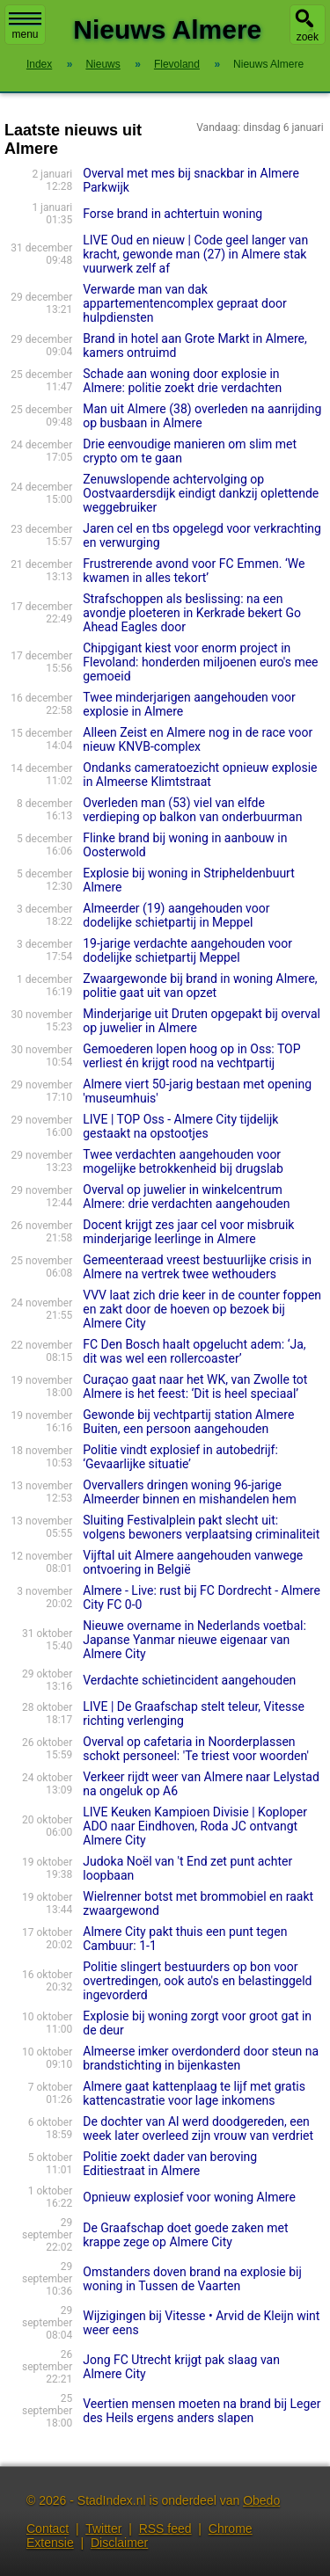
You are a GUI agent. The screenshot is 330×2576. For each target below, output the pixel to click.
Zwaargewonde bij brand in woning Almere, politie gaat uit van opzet (200, 985)
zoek (308, 37)
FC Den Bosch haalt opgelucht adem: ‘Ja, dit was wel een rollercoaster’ (194, 1351)
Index (39, 64)
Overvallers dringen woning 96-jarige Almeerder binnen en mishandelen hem (190, 1492)
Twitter (103, 2528)
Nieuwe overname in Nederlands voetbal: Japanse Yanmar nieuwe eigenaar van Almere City (194, 1640)
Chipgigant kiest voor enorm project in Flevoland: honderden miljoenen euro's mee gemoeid (200, 662)
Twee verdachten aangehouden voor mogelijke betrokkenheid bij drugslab (183, 1161)
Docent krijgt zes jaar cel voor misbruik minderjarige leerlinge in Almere (188, 1232)
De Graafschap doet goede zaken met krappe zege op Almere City (185, 2235)
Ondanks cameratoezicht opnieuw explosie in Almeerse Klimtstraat (200, 774)
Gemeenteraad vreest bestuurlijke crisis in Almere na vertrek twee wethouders (197, 1267)
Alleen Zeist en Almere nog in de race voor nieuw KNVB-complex (197, 739)
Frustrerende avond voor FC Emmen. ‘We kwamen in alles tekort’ (193, 571)
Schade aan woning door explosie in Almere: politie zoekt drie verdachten (182, 381)
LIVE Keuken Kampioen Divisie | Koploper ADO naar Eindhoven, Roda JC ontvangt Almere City (195, 1826)
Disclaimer (119, 2543)
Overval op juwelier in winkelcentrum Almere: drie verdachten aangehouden (186, 1196)
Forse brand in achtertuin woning (172, 214)
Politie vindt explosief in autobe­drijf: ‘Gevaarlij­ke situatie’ (180, 1457)
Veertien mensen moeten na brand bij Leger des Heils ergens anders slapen (201, 2411)
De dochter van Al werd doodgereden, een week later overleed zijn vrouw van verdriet (198, 2128)
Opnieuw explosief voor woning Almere (189, 2197)
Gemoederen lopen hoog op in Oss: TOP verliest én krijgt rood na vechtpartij (191, 1056)
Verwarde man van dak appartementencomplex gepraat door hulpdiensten (184, 303)
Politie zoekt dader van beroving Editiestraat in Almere (170, 2164)
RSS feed (165, 2528)
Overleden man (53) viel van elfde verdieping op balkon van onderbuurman (192, 810)
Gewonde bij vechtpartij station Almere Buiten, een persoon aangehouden (188, 1422)
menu (25, 26)
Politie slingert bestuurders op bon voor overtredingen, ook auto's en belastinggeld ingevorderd (197, 1981)
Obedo (261, 2500)
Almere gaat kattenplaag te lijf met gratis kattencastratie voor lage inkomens (194, 2093)
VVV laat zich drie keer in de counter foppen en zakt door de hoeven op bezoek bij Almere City (202, 1309)
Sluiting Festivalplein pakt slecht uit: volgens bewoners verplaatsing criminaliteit (201, 1527)
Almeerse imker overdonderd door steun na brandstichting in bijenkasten (201, 2058)
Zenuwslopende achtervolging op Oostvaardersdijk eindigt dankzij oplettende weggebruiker (201, 493)
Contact (47, 2528)
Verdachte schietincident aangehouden (189, 1680)
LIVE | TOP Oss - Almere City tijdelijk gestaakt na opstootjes (180, 1126)
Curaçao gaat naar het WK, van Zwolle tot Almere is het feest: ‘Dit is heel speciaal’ (195, 1386)
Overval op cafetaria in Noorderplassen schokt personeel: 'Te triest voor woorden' (196, 1749)
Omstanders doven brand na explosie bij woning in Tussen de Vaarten (192, 2279)
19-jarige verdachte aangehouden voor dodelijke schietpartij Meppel (187, 950)
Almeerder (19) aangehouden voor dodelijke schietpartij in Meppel (176, 915)
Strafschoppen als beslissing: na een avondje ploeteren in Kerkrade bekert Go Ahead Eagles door (192, 613)
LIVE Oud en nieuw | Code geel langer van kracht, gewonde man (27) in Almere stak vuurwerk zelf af (195, 254)
